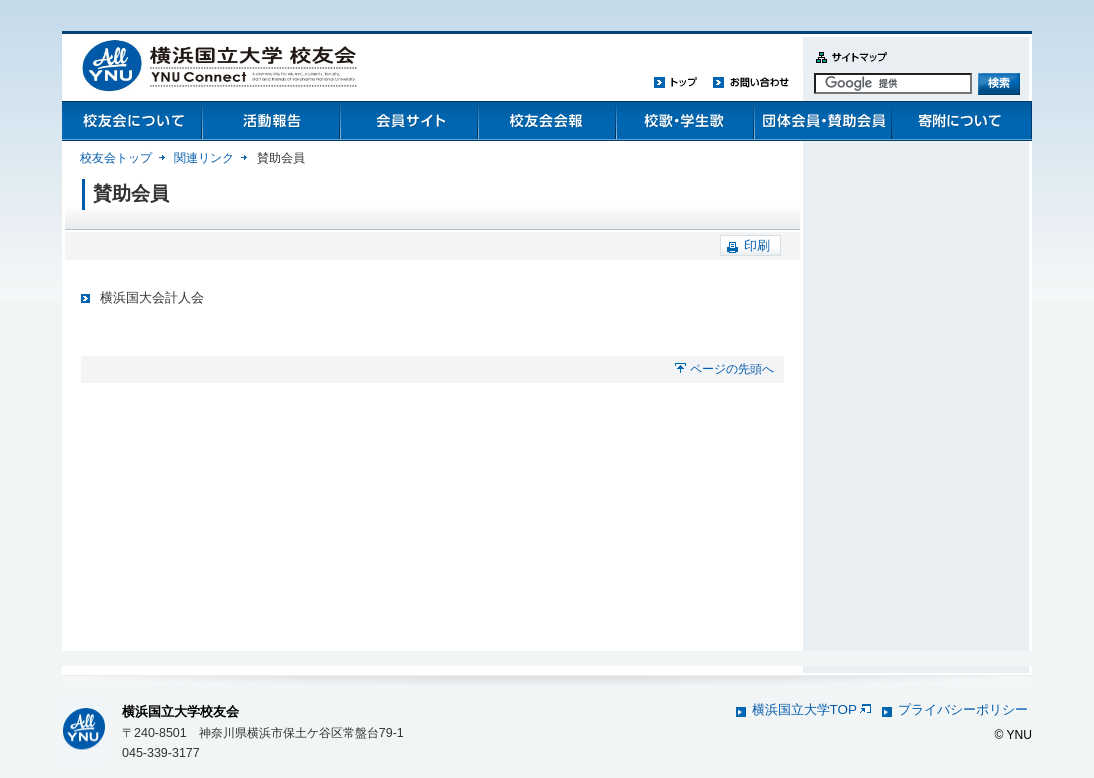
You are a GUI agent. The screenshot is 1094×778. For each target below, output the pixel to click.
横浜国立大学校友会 (180, 711)
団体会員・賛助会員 (822, 121)
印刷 (757, 245)
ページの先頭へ (732, 369)
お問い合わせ (750, 81)
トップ (676, 81)
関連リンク (204, 158)
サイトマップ (847, 68)
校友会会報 (546, 121)
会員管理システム (408, 121)
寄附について (960, 121)
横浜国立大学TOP (811, 709)
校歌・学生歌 (684, 121)
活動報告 (270, 121)
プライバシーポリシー (963, 709)
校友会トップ (116, 158)
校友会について (132, 121)
